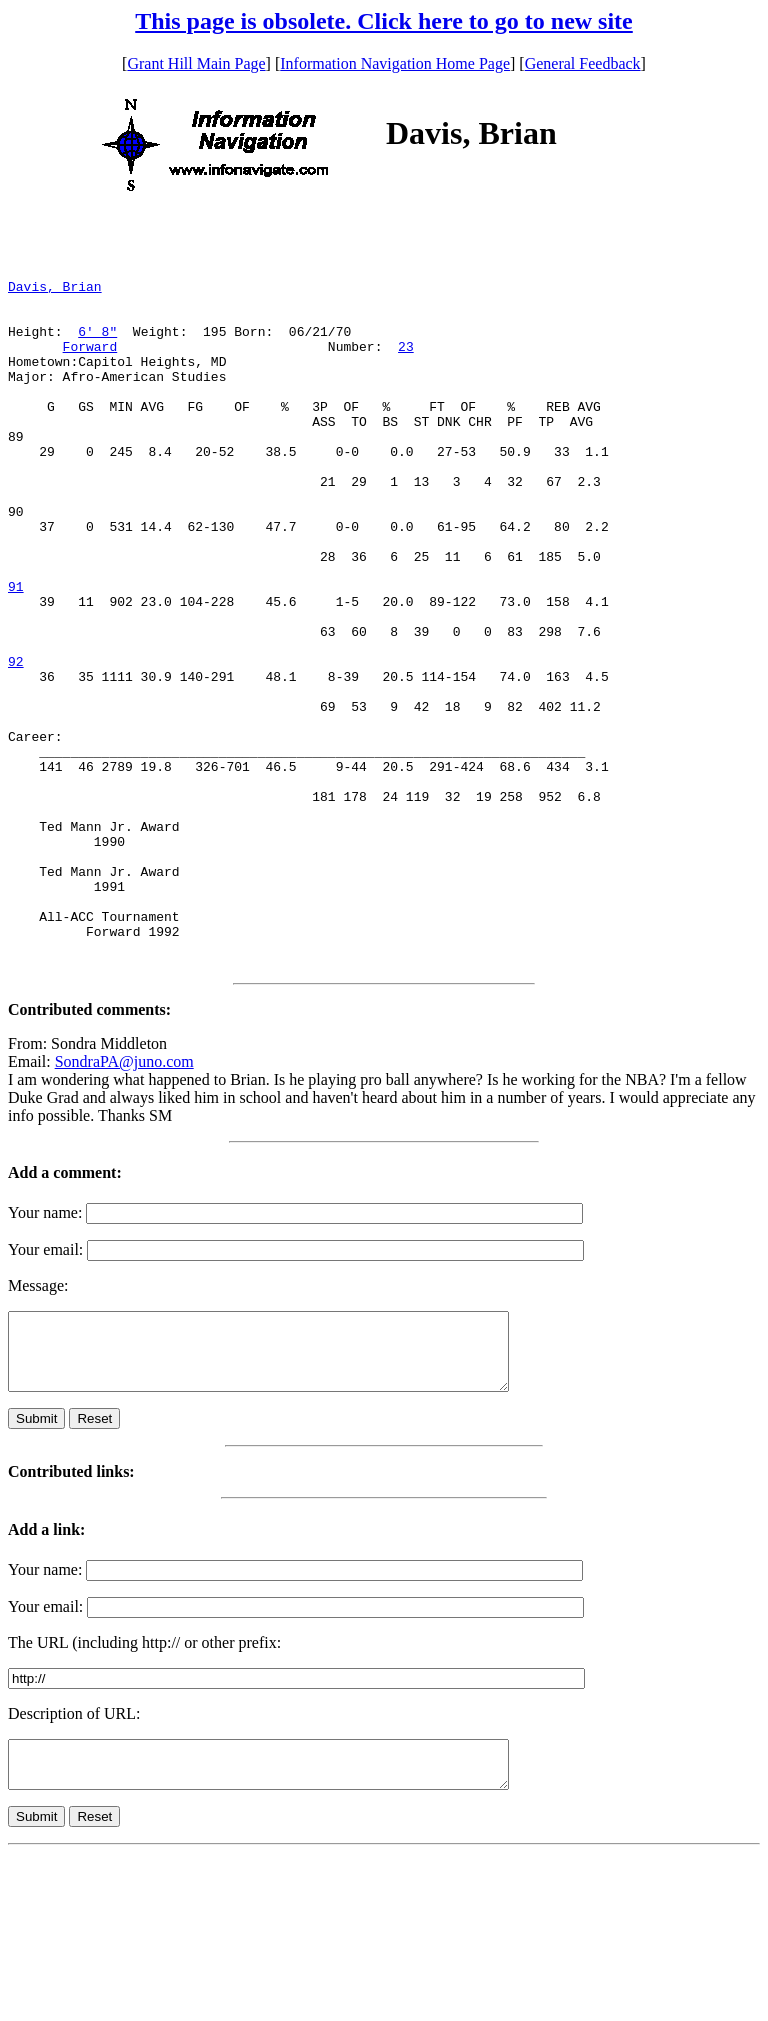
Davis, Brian (55, 295)
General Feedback (583, 63)
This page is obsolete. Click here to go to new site (384, 21)
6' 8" (97, 349)
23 (406, 367)
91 (16, 655)
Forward (90, 367)
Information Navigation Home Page (395, 63)
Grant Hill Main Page (196, 63)
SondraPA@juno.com (124, 1205)
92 (16, 745)
